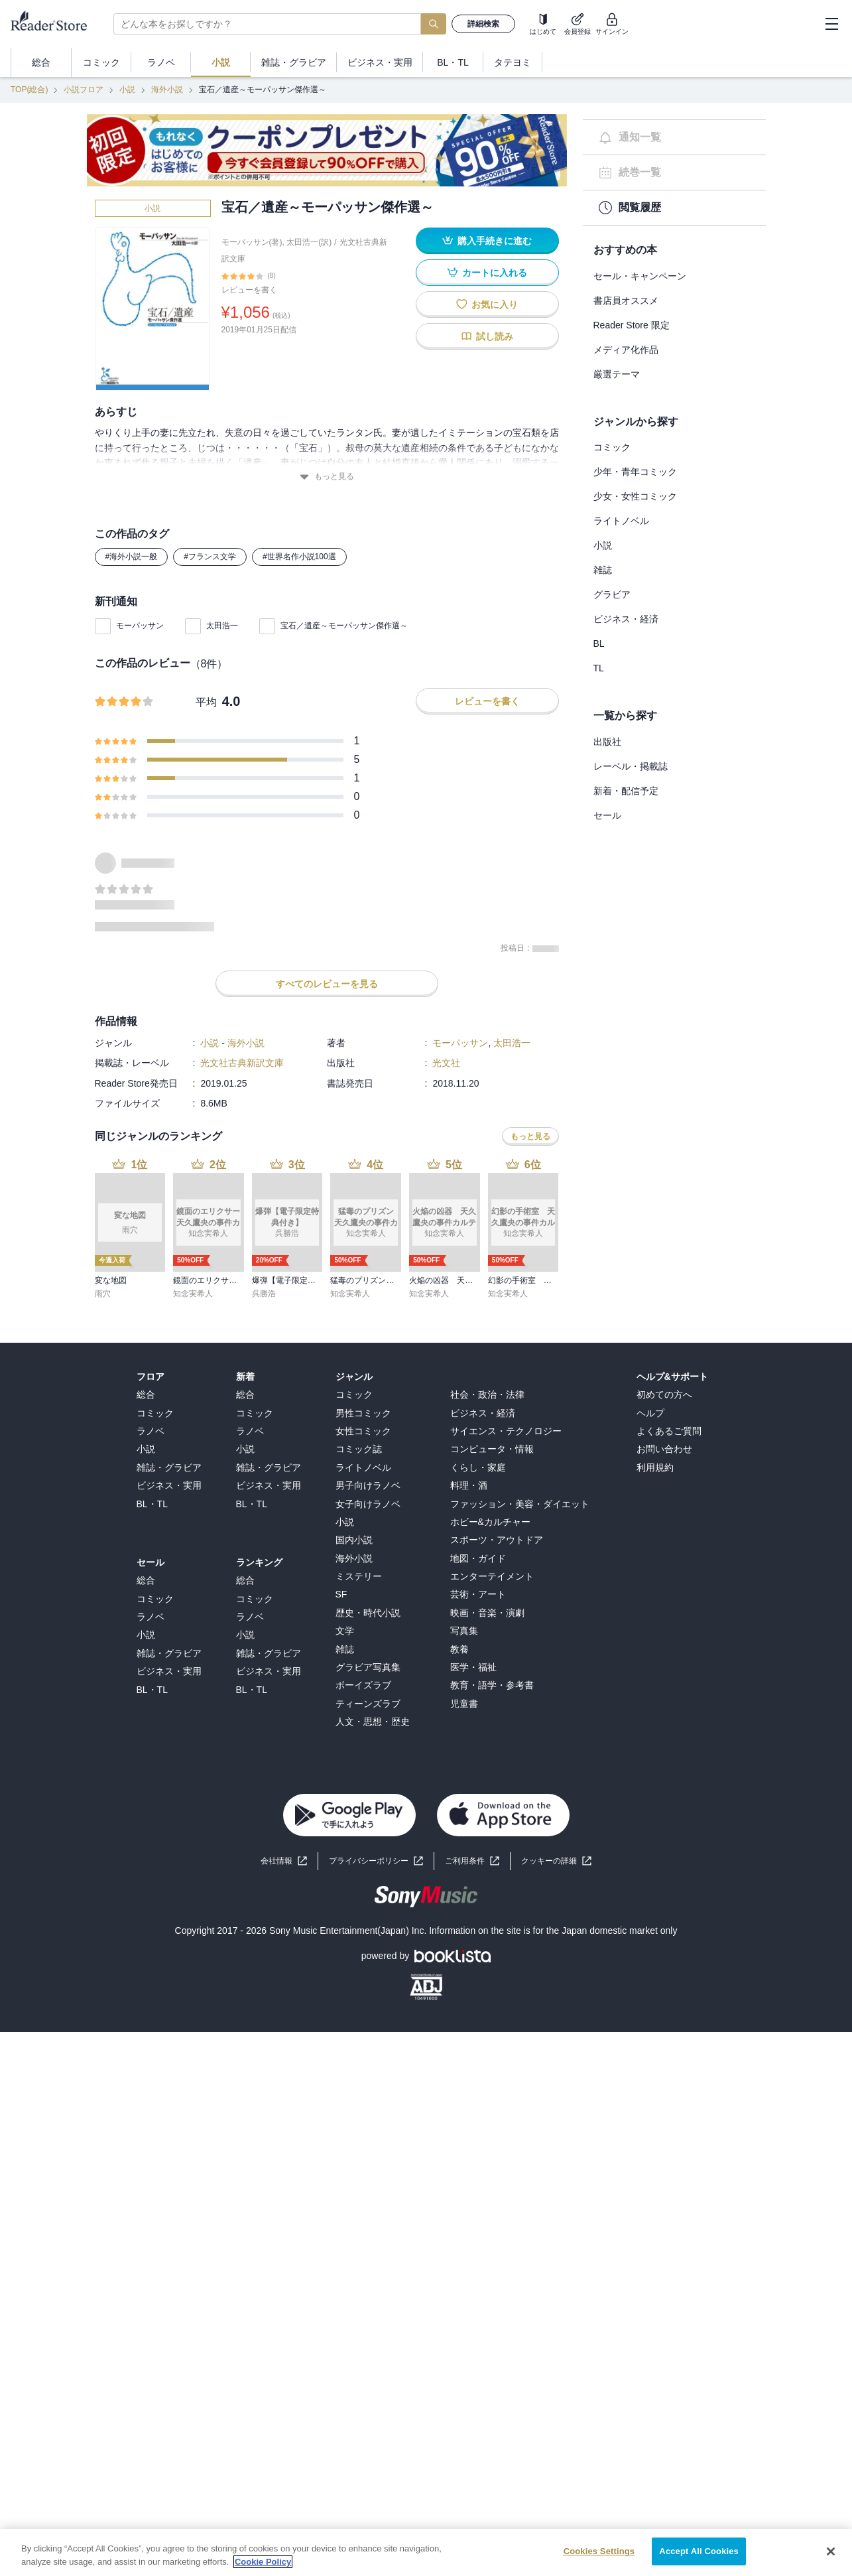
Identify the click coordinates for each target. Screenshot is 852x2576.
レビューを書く (249, 290)
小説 (127, 89)
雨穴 (103, 1293)
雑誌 (602, 570)
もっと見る (327, 477)
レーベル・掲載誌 (630, 766)
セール (607, 815)
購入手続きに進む (487, 240)
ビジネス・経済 (625, 619)
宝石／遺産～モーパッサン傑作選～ (344, 625)
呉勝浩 (264, 1293)
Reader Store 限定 (631, 325)
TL (598, 668)
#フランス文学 (210, 556)
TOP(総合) (29, 89)
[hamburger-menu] (831, 24)
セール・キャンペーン (639, 276)
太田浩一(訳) (309, 242)
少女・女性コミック (635, 496)
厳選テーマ (616, 374)
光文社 (446, 1062)
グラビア (612, 594)
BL (599, 643)
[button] (556, 1861)
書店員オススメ (625, 300)
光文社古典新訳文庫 (242, 1062)
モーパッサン (140, 625)
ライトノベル (621, 520)
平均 (206, 702)
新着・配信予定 (625, 790)
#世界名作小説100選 (299, 556)
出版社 (607, 741)
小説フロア (83, 89)
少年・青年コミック (635, 471)
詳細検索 (483, 24)
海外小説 (167, 89)
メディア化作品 (625, 349)
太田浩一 (222, 625)
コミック (612, 447)
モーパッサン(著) (251, 242)
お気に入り (487, 304)
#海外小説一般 (131, 556)
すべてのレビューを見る (327, 984)
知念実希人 (193, 1293)
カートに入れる (487, 272)
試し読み (487, 336)
